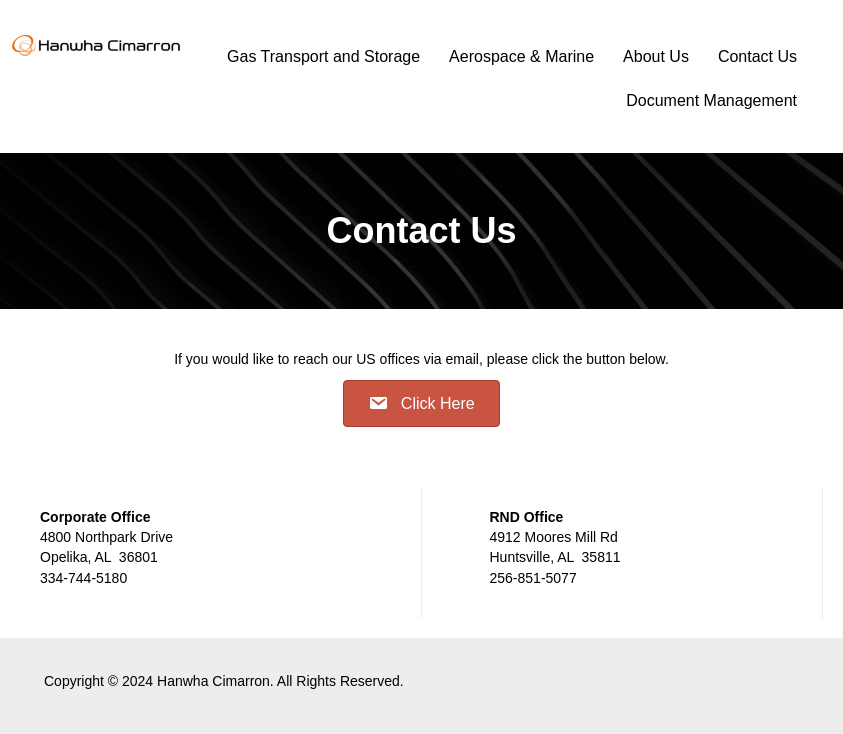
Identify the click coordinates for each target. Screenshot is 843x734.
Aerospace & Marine (521, 56)
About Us (656, 56)
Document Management (711, 100)
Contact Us (757, 56)
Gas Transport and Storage (323, 56)
